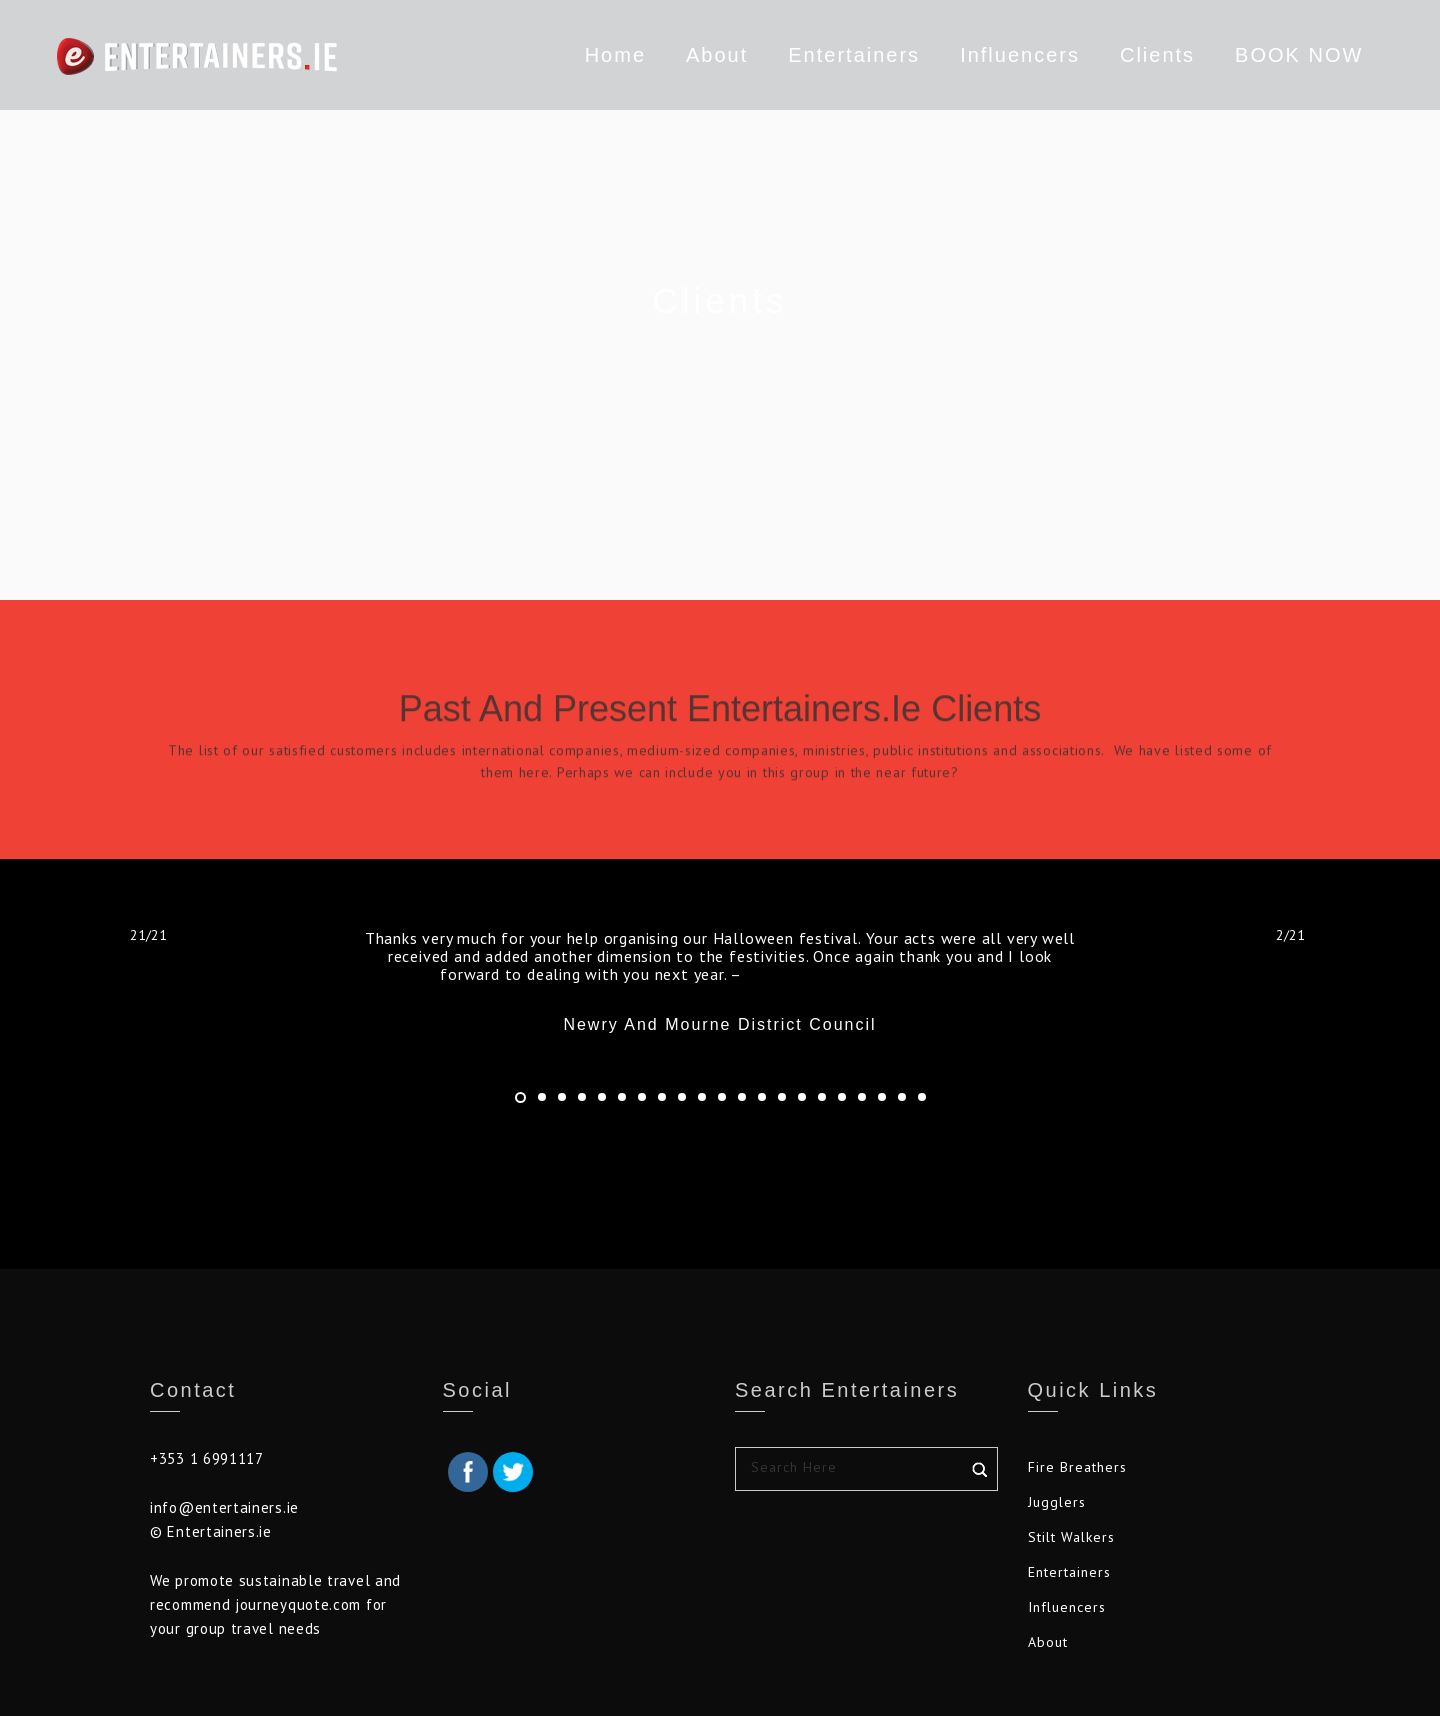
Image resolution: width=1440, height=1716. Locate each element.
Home (591, 55)
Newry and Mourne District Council (870, 974)
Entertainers (831, 59)
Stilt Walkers (1071, 1537)
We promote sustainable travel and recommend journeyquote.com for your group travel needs (275, 1604)
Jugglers (1057, 1502)
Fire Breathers (1077, 1467)
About (694, 55)
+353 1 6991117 (207, 1458)
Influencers (997, 55)
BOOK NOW (1276, 55)
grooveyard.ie (485, 1522)
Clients (1134, 55)
